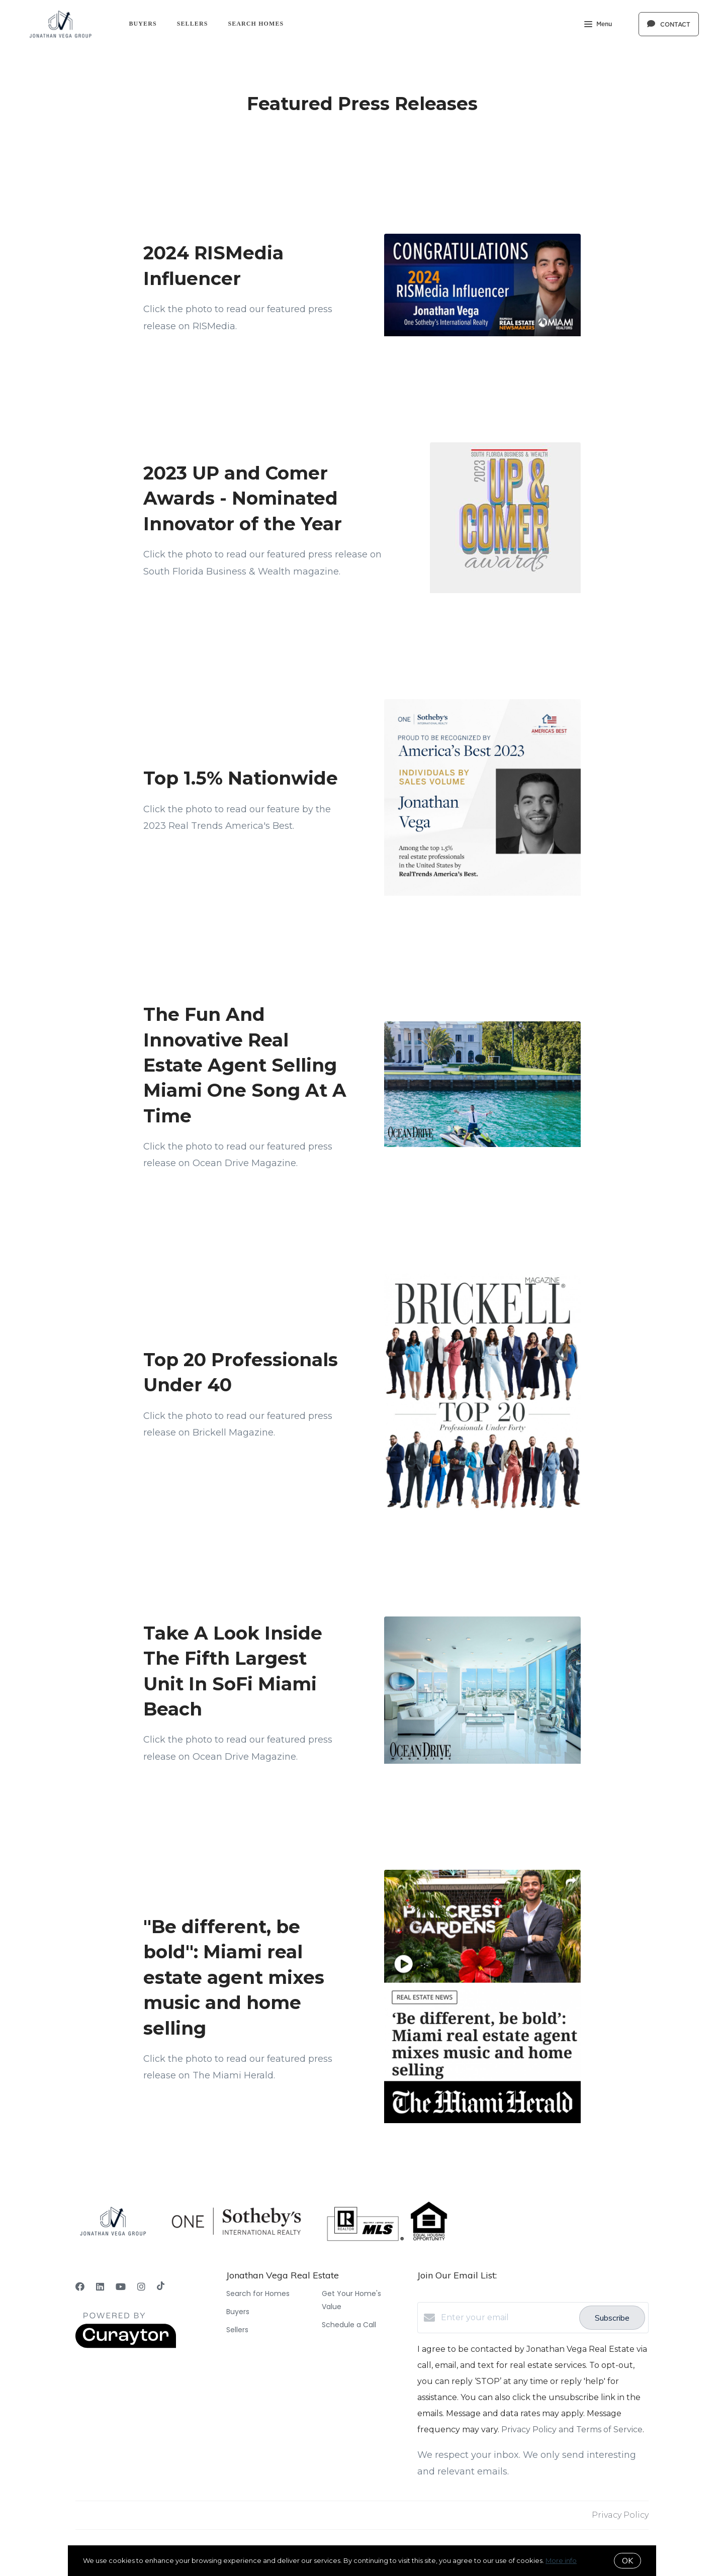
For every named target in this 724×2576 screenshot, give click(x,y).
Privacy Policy (620, 2515)
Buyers (142, 23)
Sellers (192, 23)
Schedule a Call (349, 2325)
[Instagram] (141, 2287)
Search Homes (256, 23)
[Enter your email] (507, 2318)
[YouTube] (121, 2287)
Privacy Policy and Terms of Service (572, 2429)
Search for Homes (258, 2293)
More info (561, 2560)
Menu (598, 25)
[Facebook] (79, 2287)
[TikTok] (160, 2287)
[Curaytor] (125, 2345)
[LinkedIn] (100, 2287)
